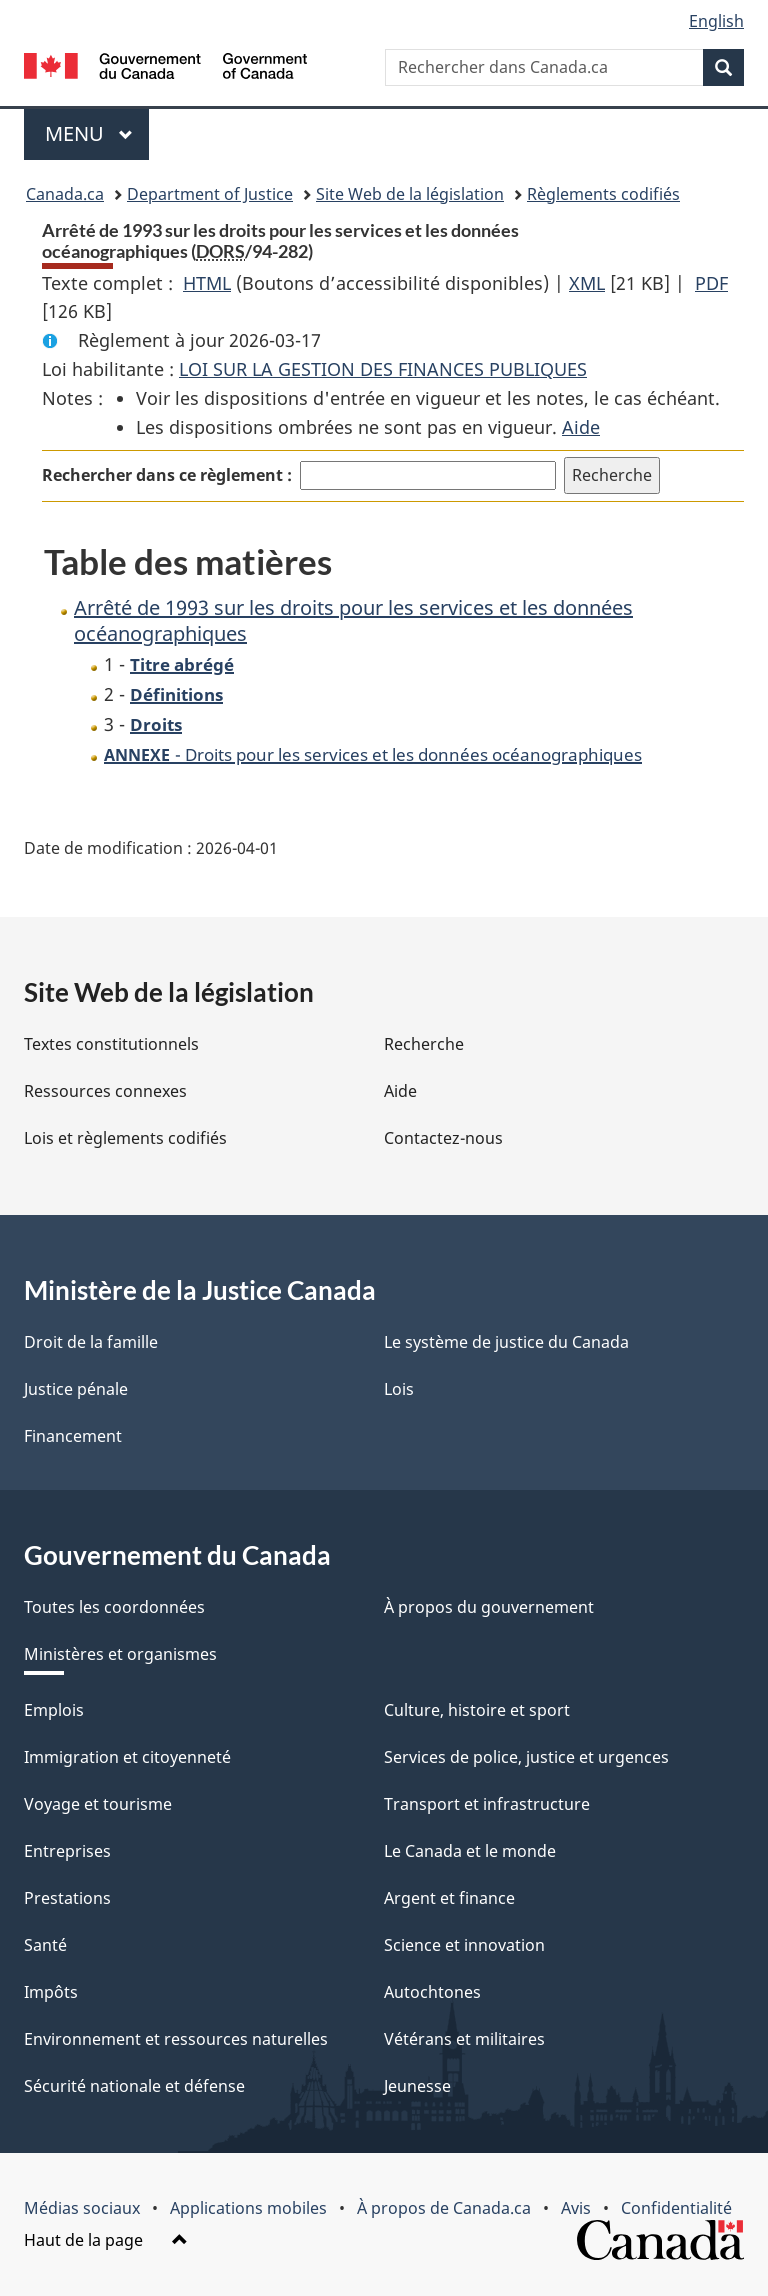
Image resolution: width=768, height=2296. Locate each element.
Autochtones (432, 1992)
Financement (73, 1436)
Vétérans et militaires (464, 2039)
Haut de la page (106, 2240)
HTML (207, 283)
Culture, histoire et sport (477, 1710)
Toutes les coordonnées (114, 1607)
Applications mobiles (248, 2208)
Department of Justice (210, 194)
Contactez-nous (443, 1138)
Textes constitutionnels (111, 1044)
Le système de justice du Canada (506, 1342)
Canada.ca (65, 194)
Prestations (67, 1898)
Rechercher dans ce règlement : (167, 475)
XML (587, 283)
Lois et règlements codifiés (125, 1138)
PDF (711, 283)
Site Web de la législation (410, 194)
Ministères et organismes (120, 1654)
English (716, 21)
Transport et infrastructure (487, 1804)
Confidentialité (676, 2208)
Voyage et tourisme (98, 1804)
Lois (399, 1389)
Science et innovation (464, 1945)
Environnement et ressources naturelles (176, 2039)
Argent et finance (449, 1898)
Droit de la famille (91, 1342)
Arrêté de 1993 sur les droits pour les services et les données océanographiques (353, 620)
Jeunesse (417, 2086)
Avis (576, 2208)
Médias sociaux (82, 2208)
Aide (581, 427)
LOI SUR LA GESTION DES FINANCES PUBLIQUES (383, 369)
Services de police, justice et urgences (526, 1757)
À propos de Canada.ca (444, 2208)
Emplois (54, 1710)
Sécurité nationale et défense (134, 2086)
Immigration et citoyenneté (127, 1757)
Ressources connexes (105, 1091)
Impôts (51, 1992)
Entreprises (67, 1851)
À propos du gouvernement (489, 1607)
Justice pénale (76, 1389)
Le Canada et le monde (470, 1851)
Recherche (424, 1044)
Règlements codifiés (603, 194)
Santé (45, 1945)
